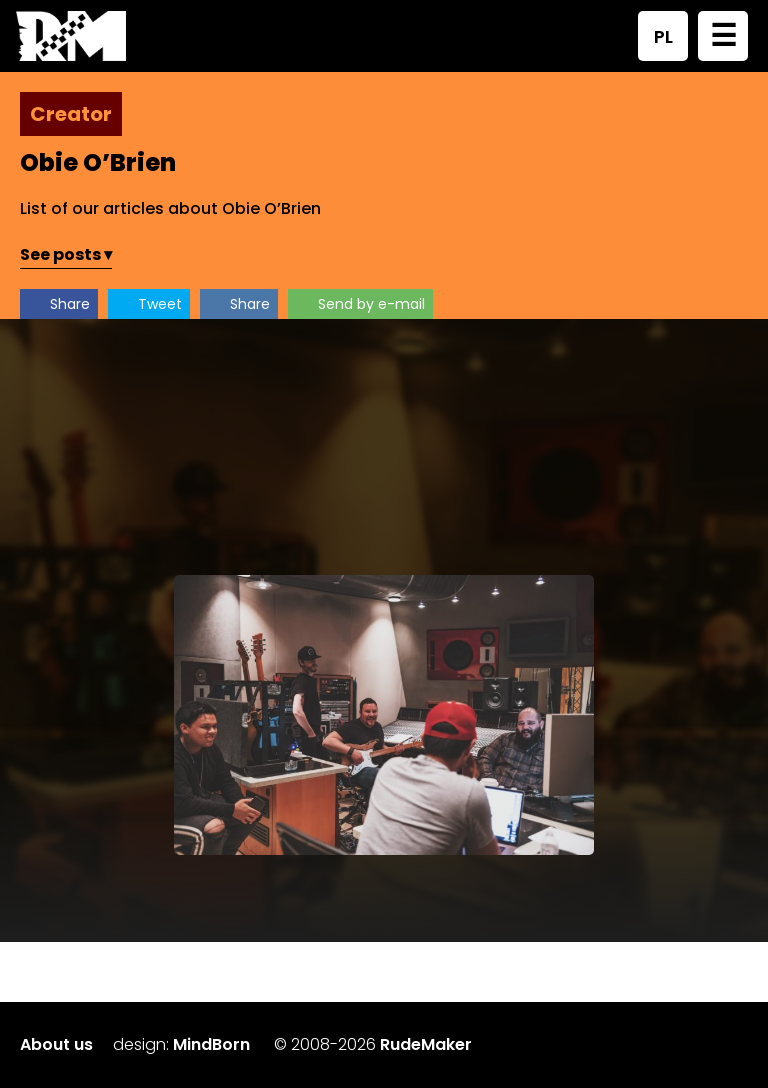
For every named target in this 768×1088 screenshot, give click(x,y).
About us (56, 1044)
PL (663, 36)
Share (70, 304)
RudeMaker (426, 1044)
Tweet (160, 304)
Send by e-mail (371, 304)
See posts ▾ (66, 254)
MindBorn (211, 1044)
